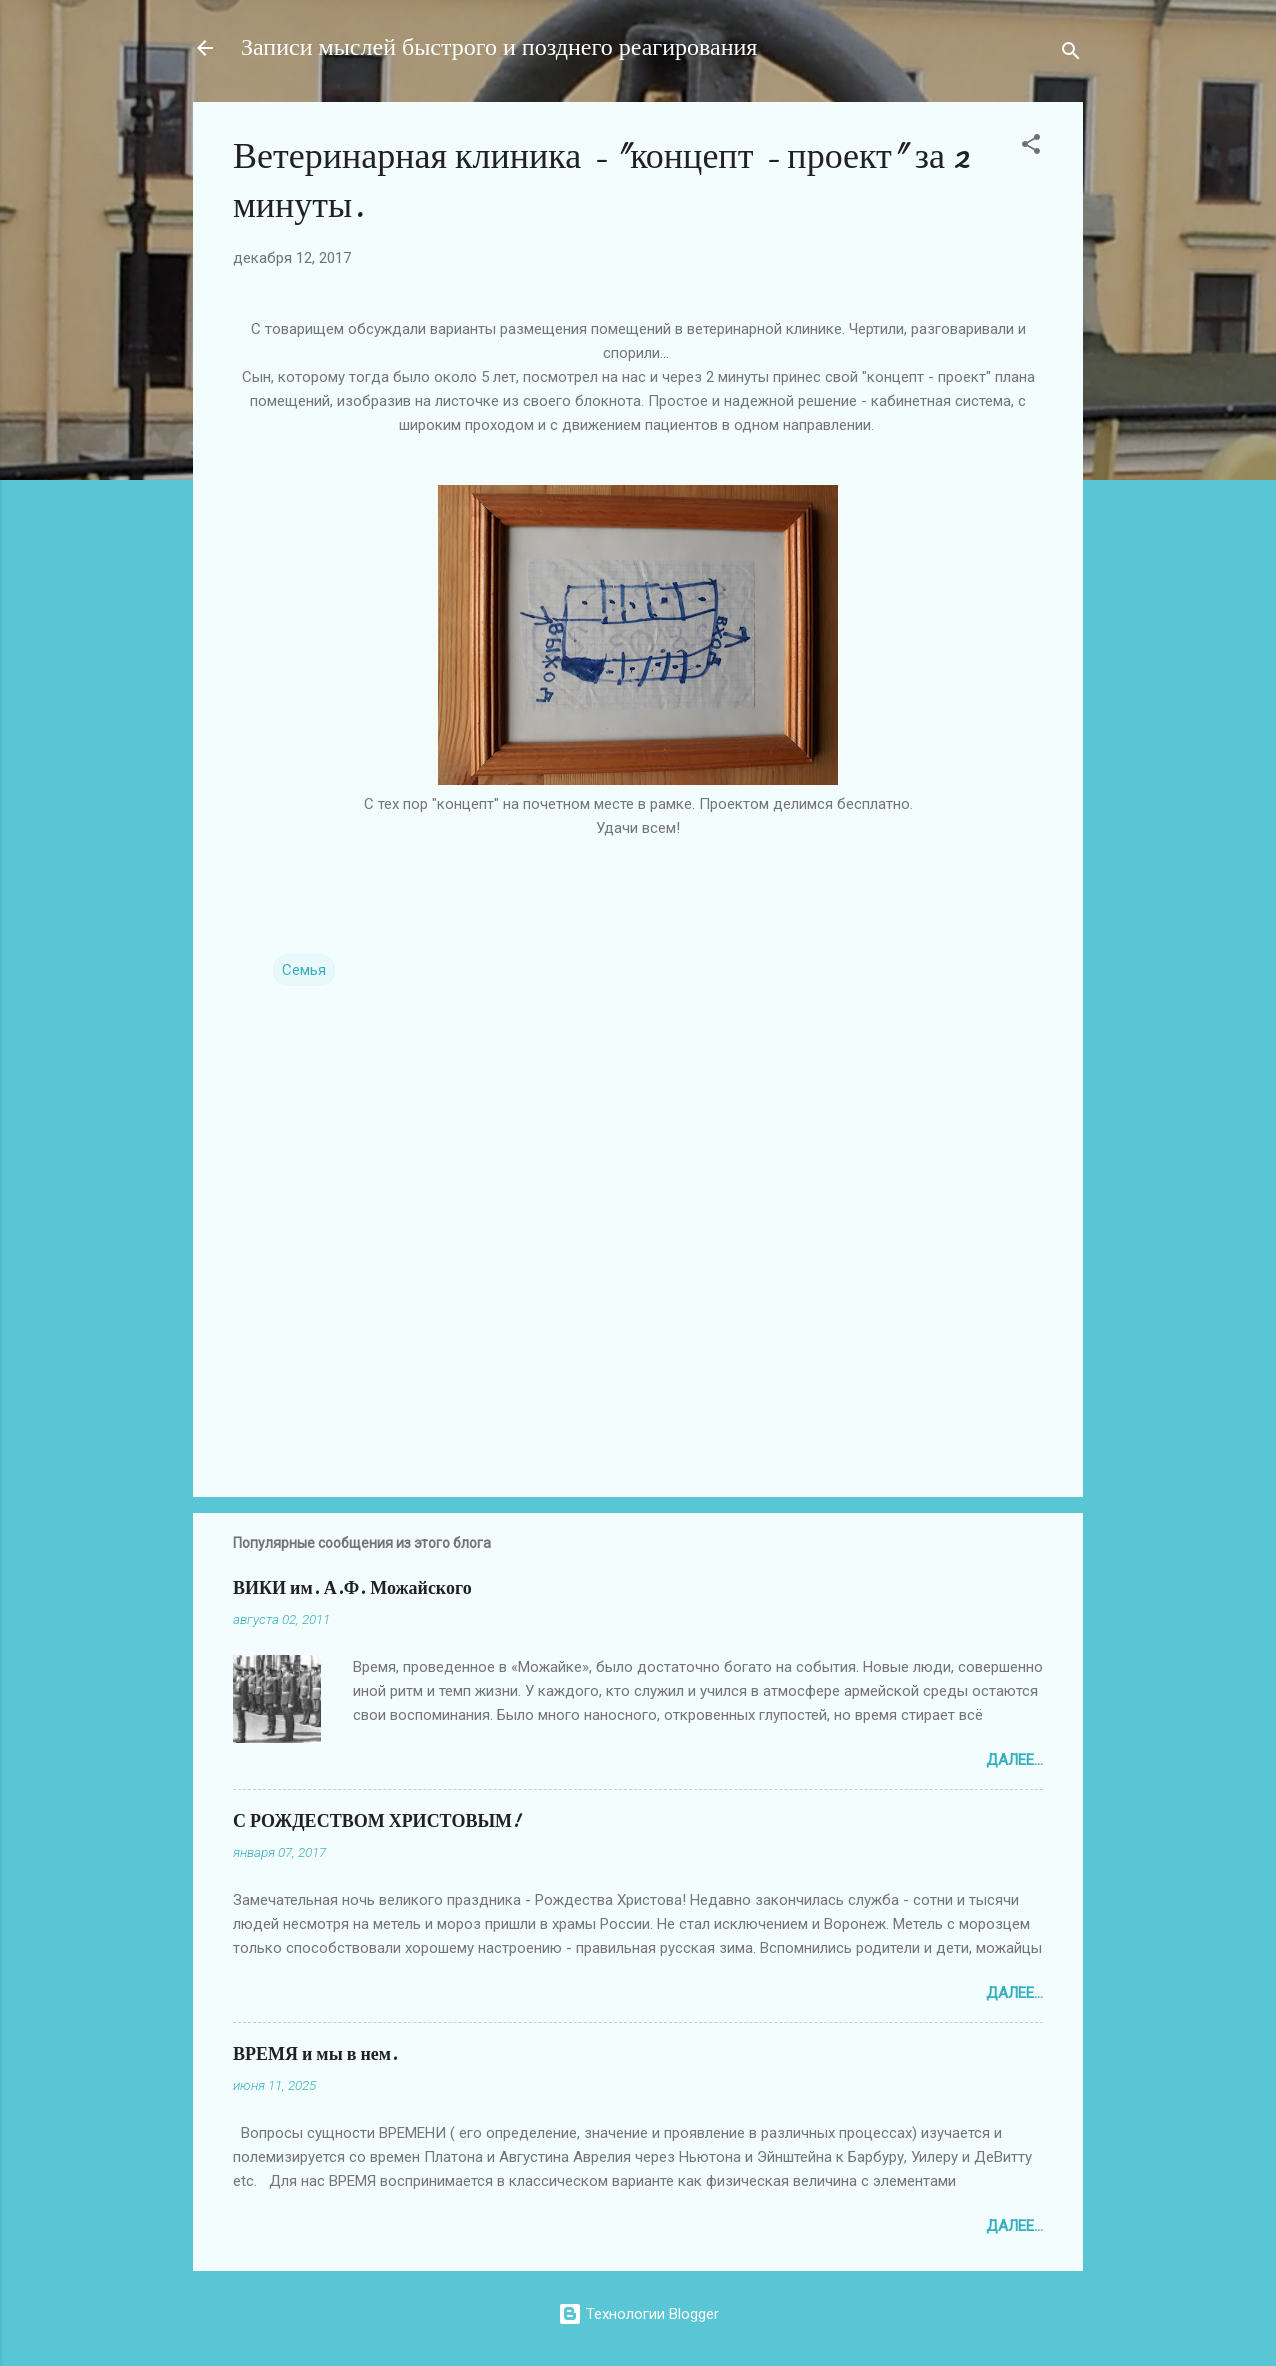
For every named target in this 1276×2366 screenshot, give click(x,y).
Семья (304, 970)
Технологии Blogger (638, 2314)
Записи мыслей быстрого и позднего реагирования (499, 47)
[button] (1031, 147)
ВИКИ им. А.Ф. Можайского (352, 1588)
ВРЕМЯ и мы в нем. (315, 2054)
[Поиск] (1071, 54)
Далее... (1014, 1760)
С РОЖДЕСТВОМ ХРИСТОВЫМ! (376, 1821)
